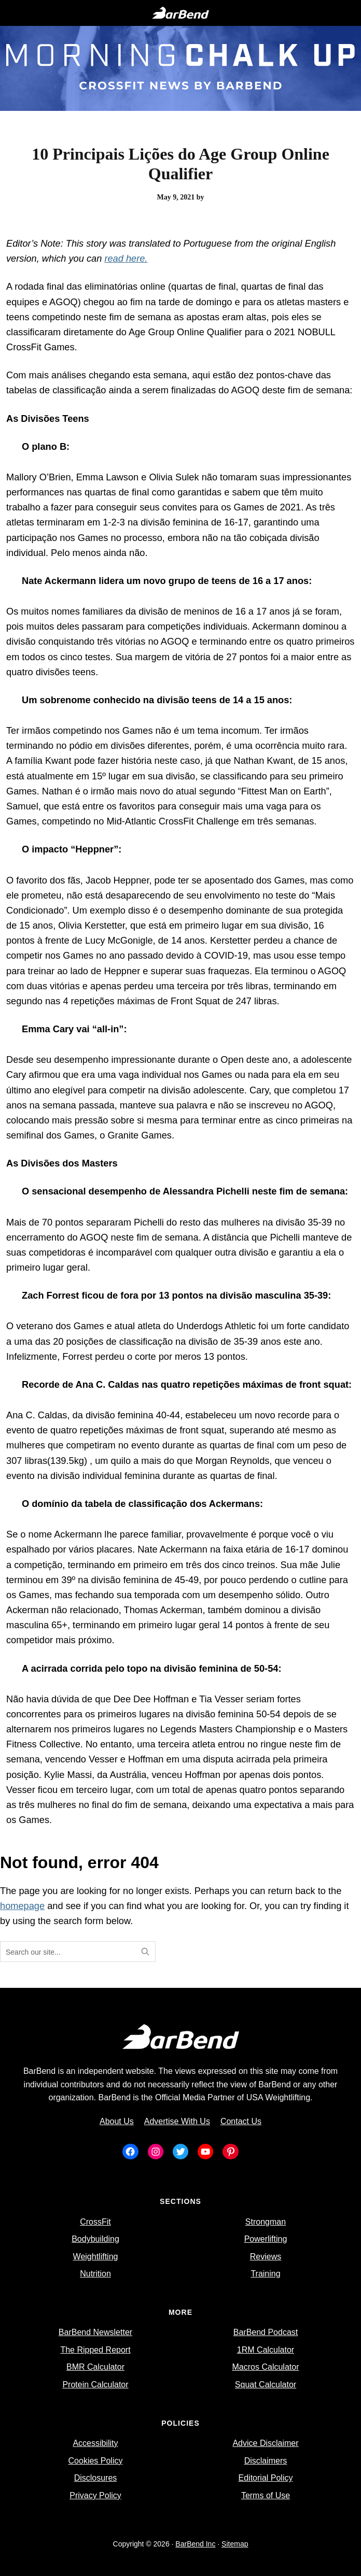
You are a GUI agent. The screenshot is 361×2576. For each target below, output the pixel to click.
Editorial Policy (266, 2477)
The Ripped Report (95, 2349)
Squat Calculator (265, 2384)
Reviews (265, 2256)
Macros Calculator (265, 2366)
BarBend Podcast (265, 2332)
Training (265, 2273)
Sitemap (234, 2544)
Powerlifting (265, 2239)
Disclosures (95, 2477)
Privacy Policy (95, 2495)
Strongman (265, 2221)
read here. (125, 258)
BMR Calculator (95, 2366)
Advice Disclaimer (265, 2443)
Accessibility (95, 2443)
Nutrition (95, 2273)
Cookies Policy (95, 2460)
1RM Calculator (265, 2349)
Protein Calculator (95, 2384)
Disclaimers (265, 2460)
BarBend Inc (195, 2544)
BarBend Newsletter (95, 2332)
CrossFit (95, 2221)
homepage (22, 1905)
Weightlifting (95, 2256)
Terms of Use (265, 2495)
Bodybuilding (95, 2239)
